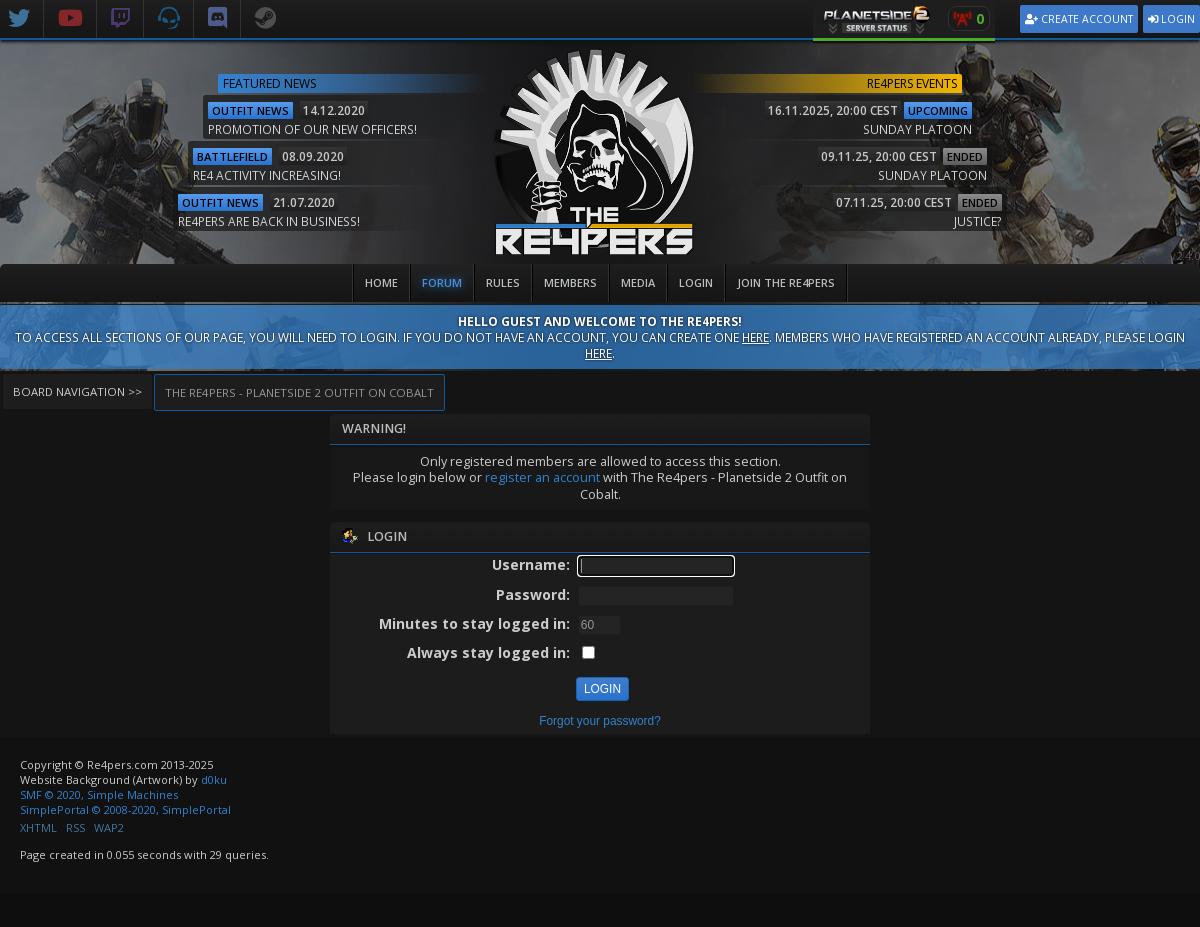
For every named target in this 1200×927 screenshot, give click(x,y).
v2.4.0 (1185, 255)
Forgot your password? (600, 721)
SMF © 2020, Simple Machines (99, 794)
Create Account (1079, 19)
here (755, 337)
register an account (542, 477)
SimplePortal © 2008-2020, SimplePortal (125, 809)
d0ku (214, 779)
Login (1171, 19)
